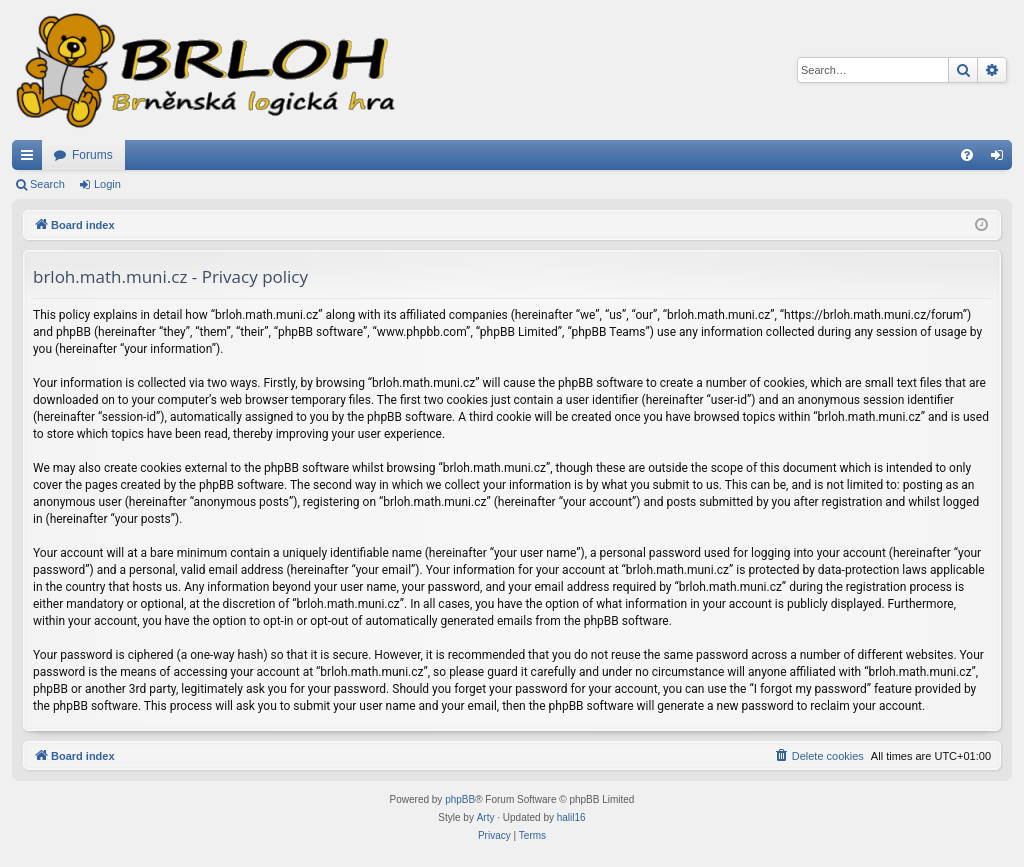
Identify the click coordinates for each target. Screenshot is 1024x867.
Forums (92, 155)
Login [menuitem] (1001, 159)
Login (107, 184)
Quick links (31, 159)
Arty (486, 817)
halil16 (571, 817)
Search (47, 184)
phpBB (460, 799)
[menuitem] (967, 155)
